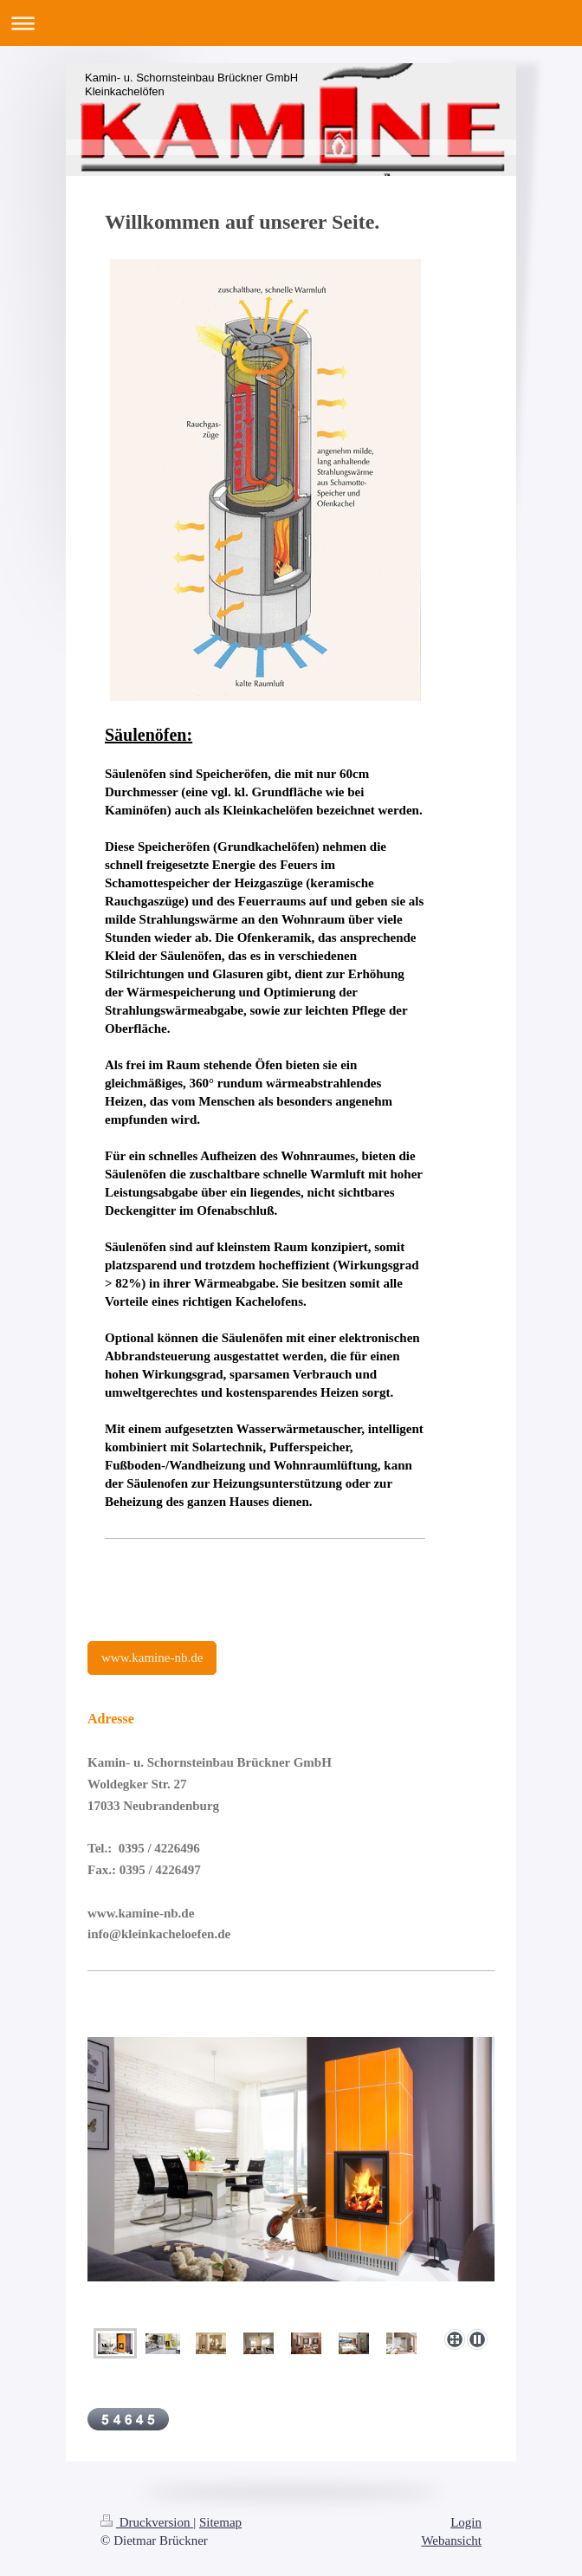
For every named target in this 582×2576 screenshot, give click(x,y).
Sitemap (220, 2522)
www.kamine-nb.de (152, 1657)
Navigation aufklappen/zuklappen (291, 23)
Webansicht (451, 2540)
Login (466, 2522)
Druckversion (146, 2522)
